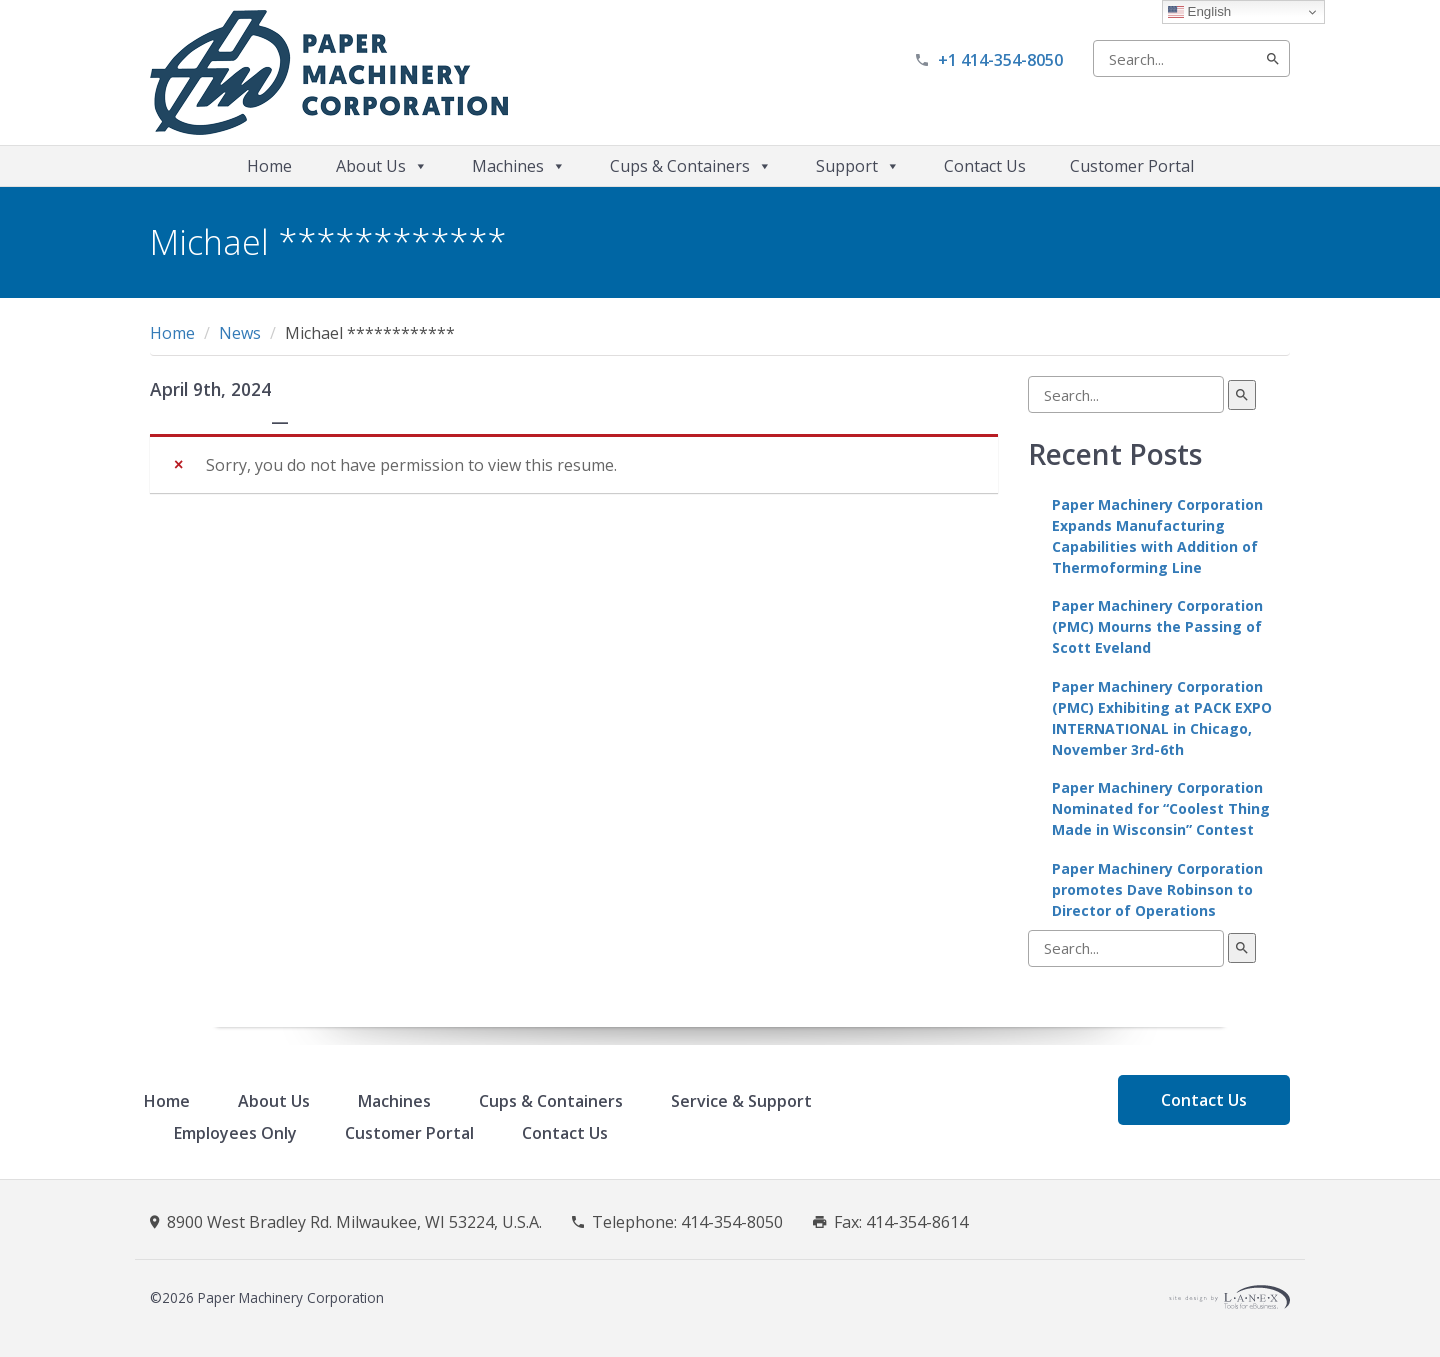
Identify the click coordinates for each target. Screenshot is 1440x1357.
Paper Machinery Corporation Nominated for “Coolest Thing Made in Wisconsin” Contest (1161, 808)
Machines (519, 166)
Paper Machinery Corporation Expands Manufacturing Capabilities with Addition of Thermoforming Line (1157, 536)
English (1199, 12)
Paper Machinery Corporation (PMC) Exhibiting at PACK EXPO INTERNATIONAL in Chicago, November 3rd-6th (1162, 718)
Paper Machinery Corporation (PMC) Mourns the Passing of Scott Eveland (1157, 626)
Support (858, 166)
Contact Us (985, 166)
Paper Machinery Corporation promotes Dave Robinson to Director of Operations (1157, 889)
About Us (382, 166)
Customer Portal (1132, 166)
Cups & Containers (691, 166)
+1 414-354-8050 (1000, 60)
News (240, 333)
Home (269, 166)
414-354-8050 (732, 1222)
